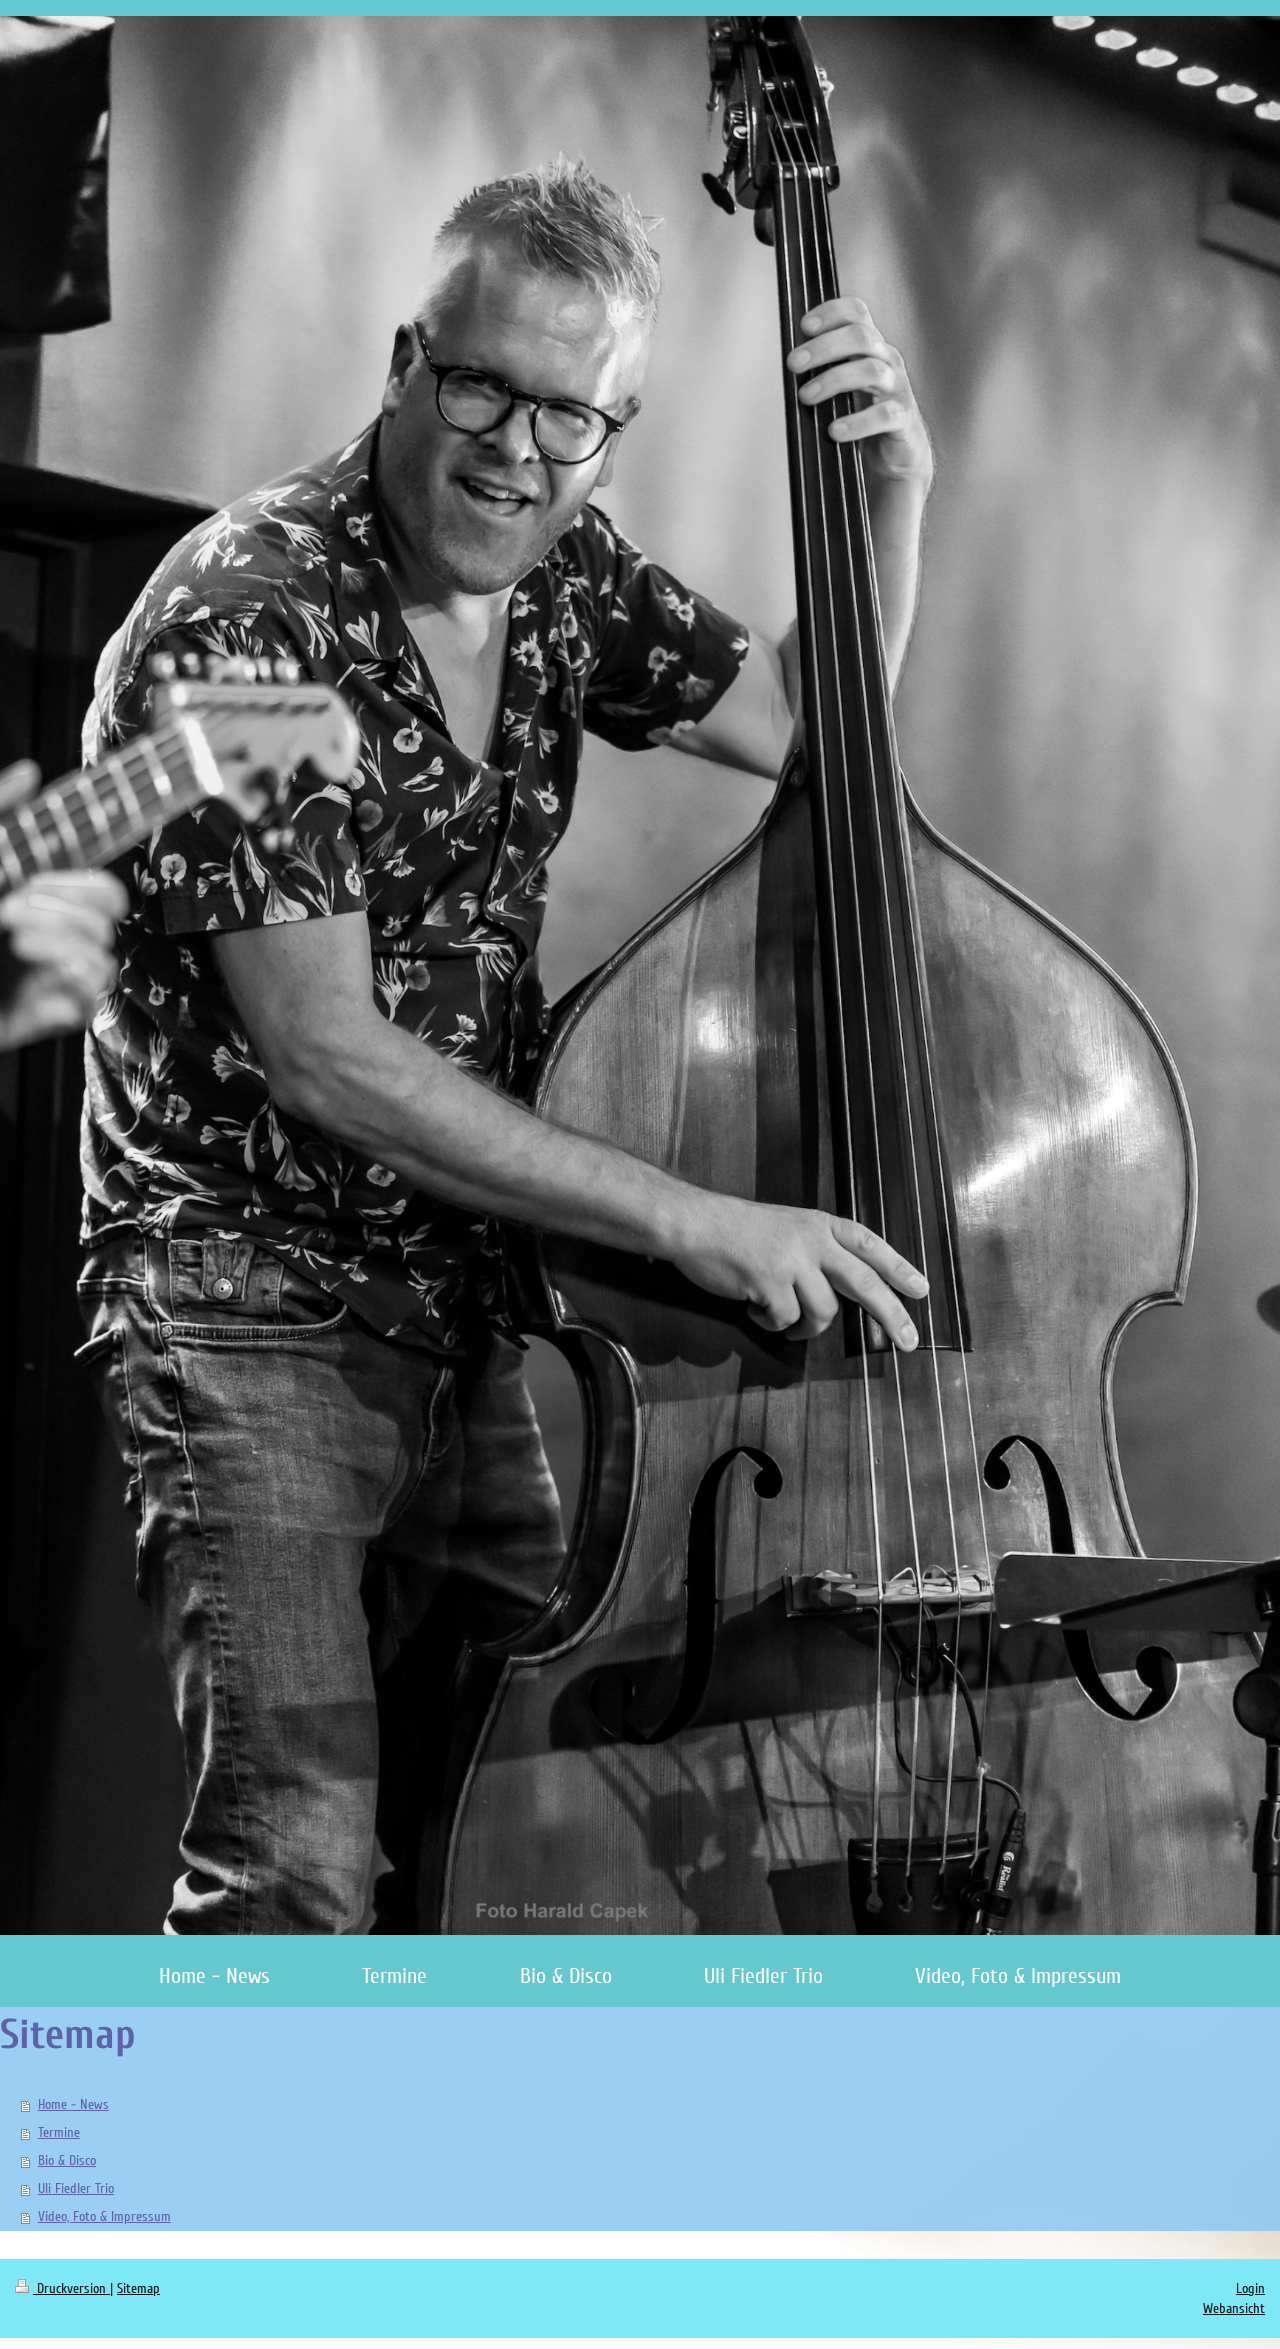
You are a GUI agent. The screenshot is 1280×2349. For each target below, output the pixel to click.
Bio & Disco (67, 2160)
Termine (59, 2132)
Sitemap (138, 2288)
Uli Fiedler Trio (76, 2188)
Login (1250, 2288)
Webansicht (1234, 2308)
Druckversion (62, 2288)
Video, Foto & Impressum (104, 2216)
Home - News (73, 2104)
